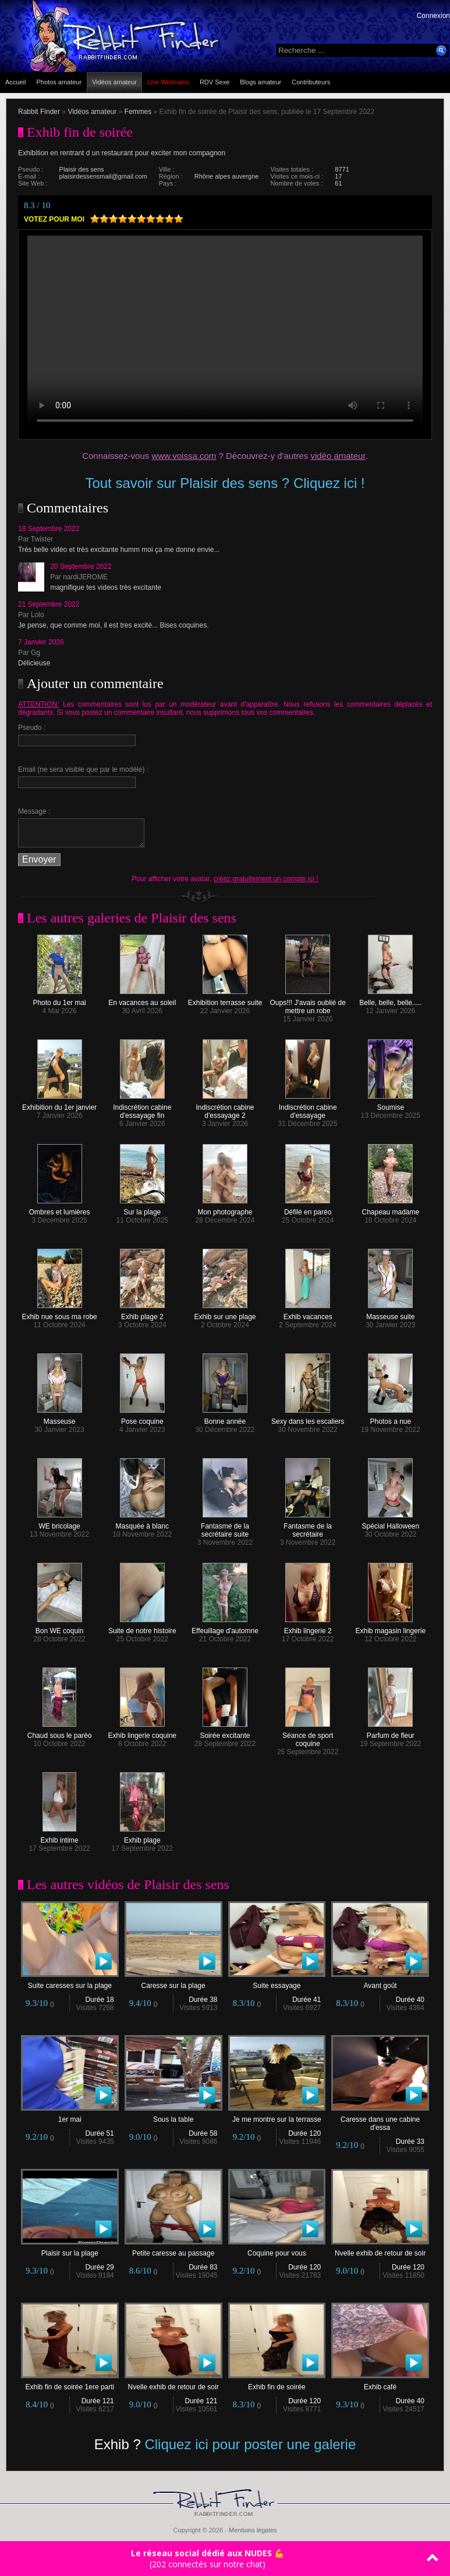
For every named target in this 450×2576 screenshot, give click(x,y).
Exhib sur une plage (225, 1313)
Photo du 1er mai (59, 999)
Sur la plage (142, 1209)
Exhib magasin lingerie (390, 1627)
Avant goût (380, 1982)
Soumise (390, 1104)
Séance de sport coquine (307, 1736)
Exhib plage (142, 1837)
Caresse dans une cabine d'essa (380, 2120)
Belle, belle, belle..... (390, 999)
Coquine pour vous (277, 2250)
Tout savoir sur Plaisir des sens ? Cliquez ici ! (224, 483)
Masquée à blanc (142, 1523)
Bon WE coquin (60, 1627)
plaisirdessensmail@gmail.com (103, 176)
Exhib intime (59, 1837)
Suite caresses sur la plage (70, 1982)
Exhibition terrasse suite (225, 999)
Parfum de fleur (390, 1732)
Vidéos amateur (114, 82)
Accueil (15, 82)
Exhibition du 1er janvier (59, 1104)
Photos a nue (390, 1418)
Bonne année (225, 1418)
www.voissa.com (183, 456)
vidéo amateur (337, 456)
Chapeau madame (390, 1209)
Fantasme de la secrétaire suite (225, 1527)
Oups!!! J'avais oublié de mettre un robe (307, 1003)
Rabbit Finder (39, 112)
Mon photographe (224, 1209)
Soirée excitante (225, 1732)
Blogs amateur (260, 82)
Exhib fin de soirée (277, 2384)
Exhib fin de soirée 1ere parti (70, 2384)
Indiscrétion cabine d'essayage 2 (225, 1108)
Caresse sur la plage (173, 1982)
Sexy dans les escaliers (307, 1418)
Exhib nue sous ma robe (59, 1313)
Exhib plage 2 (142, 1313)
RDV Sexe (214, 82)
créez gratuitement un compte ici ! (266, 879)
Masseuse (59, 1418)
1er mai (70, 2116)
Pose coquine (142, 1418)
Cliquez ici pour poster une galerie (250, 2444)
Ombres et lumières (59, 1209)
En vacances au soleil (142, 999)
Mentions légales (253, 2530)
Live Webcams (168, 82)
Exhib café (380, 2384)
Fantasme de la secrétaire (308, 1527)
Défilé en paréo (307, 1209)
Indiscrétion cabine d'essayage (308, 1108)
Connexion (433, 16)
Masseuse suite (390, 1313)
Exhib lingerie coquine (142, 1732)
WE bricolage (59, 1523)
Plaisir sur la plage (70, 2250)
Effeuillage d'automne (225, 1627)
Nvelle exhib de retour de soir (380, 2250)
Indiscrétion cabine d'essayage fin (142, 1108)
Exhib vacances (308, 1313)
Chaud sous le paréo (59, 1732)
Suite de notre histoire (142, 1627)
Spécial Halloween (390, 1523)
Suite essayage (277, 1982)
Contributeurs (311, 82)
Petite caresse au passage (173, 2250)
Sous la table (173, 2116)
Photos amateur (59, 82)
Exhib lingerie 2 (308, 1627)
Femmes (138, 112)
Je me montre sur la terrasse (277, 2116)
